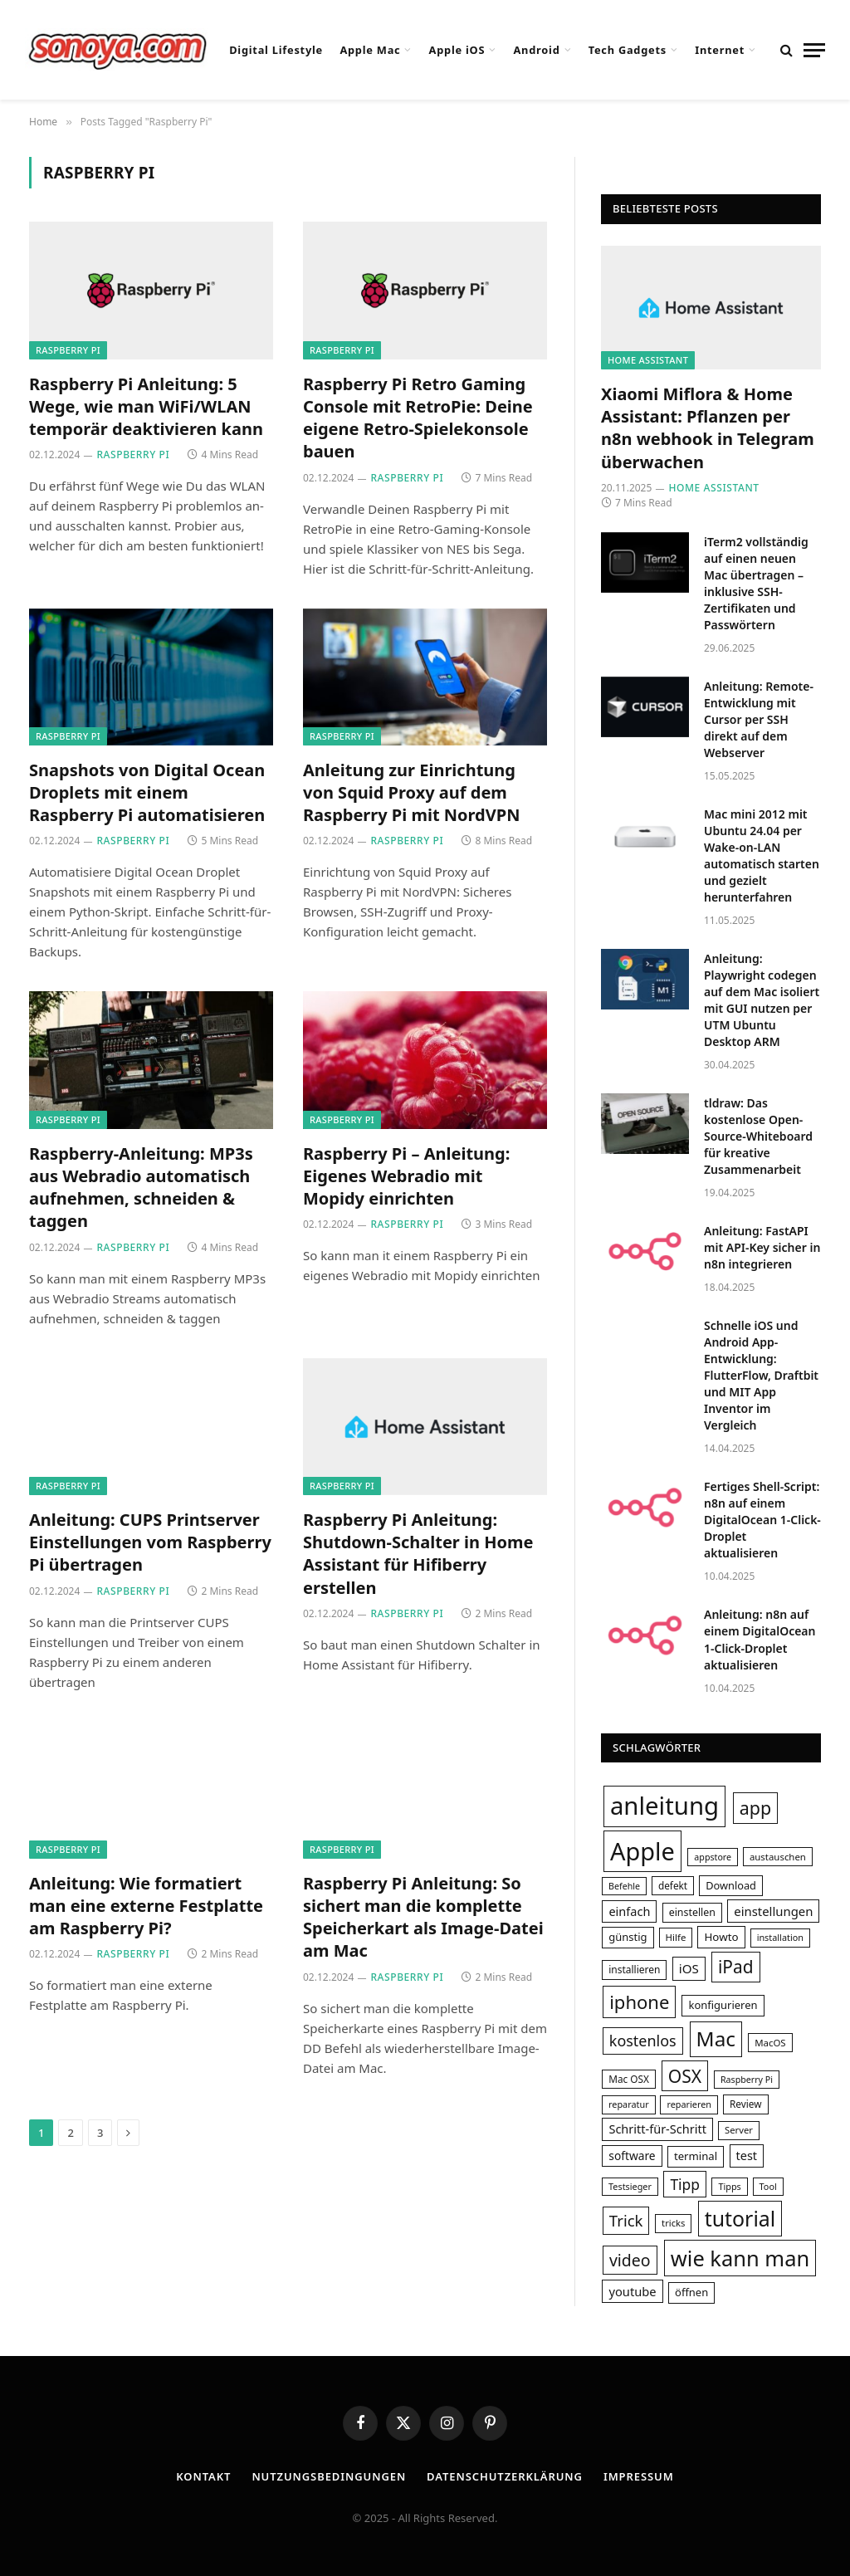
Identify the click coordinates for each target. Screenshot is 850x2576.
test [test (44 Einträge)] (747, 2155)
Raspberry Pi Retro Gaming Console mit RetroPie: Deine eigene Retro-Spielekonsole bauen (418, 418)
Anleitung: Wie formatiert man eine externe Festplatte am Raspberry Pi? (146, 1905)
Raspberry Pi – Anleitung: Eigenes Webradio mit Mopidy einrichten (406, 1176)
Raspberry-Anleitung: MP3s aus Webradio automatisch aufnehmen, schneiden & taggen (141, 1187)
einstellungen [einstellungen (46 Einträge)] (773, 1911)
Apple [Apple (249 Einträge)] (642, 1851)
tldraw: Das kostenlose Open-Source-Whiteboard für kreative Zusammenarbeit (758, 1136)
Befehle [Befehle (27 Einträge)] (624, 1886)
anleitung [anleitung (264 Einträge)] (664, 1805)
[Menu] (814, 50)
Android (537, 49)
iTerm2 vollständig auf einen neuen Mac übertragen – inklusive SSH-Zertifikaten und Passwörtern (756, 583)
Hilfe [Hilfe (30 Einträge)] (676, 1937)
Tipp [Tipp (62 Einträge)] (685, 2184)
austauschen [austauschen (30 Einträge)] (778, 1856)
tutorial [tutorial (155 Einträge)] (740, 2218)
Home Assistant (648, 360)
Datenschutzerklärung (505, 2476)
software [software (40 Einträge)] (631, 2155)
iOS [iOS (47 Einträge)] (689, 1968)
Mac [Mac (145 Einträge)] (715, 2038)
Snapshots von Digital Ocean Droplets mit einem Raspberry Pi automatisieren (147, 792)
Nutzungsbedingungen (329, 2476)
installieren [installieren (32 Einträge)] (634, 1970)
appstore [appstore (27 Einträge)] (712, 1857)
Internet (720, 49)
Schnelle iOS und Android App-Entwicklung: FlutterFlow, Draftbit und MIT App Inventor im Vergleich (761, 1375)
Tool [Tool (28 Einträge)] (768, 2186)
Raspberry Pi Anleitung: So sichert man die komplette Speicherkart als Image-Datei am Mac (423, 1917)
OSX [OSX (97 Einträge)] (684, 2076)
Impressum (638, 2476)
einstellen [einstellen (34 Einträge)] (692, 1912)
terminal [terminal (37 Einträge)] (695, 2155)
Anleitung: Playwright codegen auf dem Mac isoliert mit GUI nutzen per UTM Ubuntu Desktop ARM (761, 1000)
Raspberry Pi (68, 350)
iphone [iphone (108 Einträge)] (639, 2001)
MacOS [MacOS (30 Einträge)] (770, 2042)
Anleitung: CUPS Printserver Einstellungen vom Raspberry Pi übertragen (150, 1542)
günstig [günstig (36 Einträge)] (627, 1936)
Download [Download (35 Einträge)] (731, 1885)
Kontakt (203, 2476)
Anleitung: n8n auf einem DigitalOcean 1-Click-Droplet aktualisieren (759, 1639)
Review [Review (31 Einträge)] (746, 2103)
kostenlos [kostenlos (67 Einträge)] (643, 2041)
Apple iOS (457, 49)
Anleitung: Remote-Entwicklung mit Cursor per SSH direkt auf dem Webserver (758, 719)
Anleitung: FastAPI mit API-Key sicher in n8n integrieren (762, 1247)
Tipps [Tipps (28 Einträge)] (729, 2186)
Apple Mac (370, 49)
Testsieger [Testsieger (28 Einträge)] (630, 2186)
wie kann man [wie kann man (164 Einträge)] (740, 2258)
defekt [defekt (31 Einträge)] (672, 1885)
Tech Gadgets (628, 49)
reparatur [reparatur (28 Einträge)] (628, 2104)
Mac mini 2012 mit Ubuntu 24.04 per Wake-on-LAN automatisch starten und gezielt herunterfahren (761, 855)
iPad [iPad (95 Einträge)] (736, 1966)
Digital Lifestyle (276, 49)
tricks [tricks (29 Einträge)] (673, 2223)
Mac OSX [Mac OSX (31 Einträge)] (628, 2078)
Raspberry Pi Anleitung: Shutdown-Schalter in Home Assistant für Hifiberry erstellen (418, 1553)
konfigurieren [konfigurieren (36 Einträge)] (722, 2004)
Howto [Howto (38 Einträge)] (721, 1936)
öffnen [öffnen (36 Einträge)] (691, 2292)
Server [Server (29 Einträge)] (739, 2130)
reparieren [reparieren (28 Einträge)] (689, 2104)
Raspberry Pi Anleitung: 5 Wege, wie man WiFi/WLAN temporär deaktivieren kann (146, 406)
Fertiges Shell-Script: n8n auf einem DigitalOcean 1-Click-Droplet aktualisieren (762, 1520)
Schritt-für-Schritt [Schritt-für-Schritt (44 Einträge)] (657, 2128)
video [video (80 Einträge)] (630, 2260)
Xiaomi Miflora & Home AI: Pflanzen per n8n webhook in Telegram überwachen (707, 428)
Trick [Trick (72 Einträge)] (626, 2220)
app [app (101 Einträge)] (755, 1808)
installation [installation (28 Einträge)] (780, 1937)
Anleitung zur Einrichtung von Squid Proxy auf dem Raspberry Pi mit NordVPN (411, 792)
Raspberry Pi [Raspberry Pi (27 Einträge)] (747, 2079)
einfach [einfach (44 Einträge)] (629, 1911)
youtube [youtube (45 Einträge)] (632, 2291)
